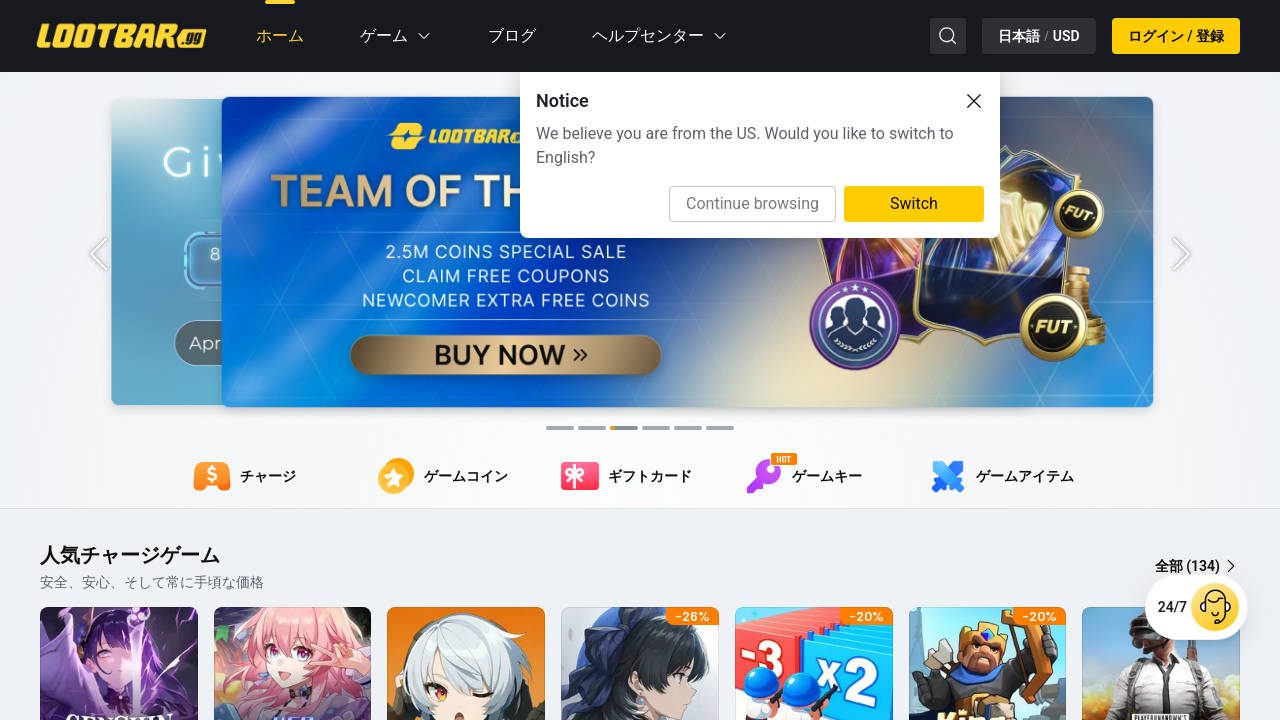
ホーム (280, 35)
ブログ (512, 35)
